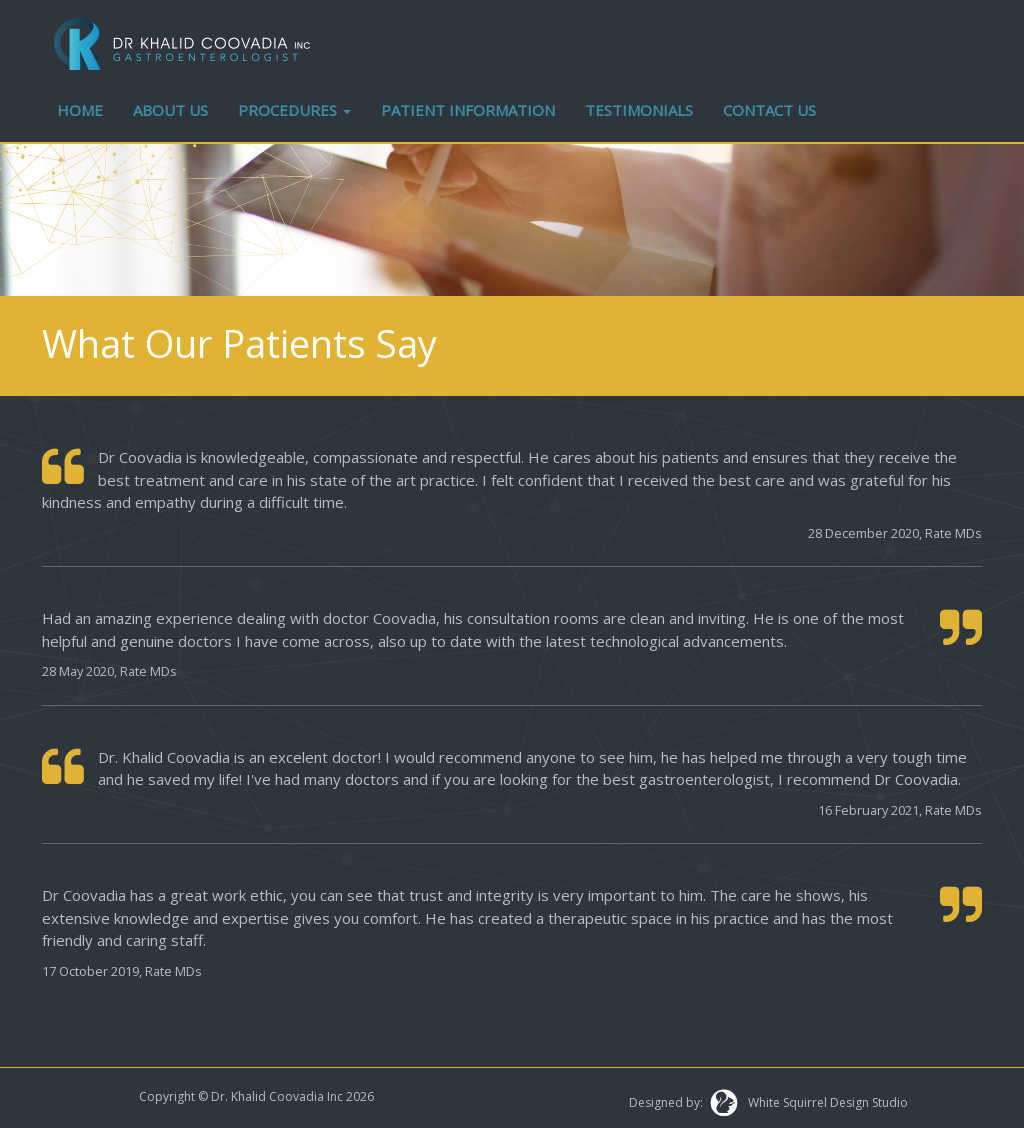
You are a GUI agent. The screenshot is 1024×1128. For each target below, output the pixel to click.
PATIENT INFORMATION (468, 110)
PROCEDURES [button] (294, 110)
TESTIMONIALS (639, 110)
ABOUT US (170, 110)
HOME (80, 110)
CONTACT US (769, 110)
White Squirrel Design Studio (823, 1102)
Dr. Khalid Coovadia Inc (277, 1096)
